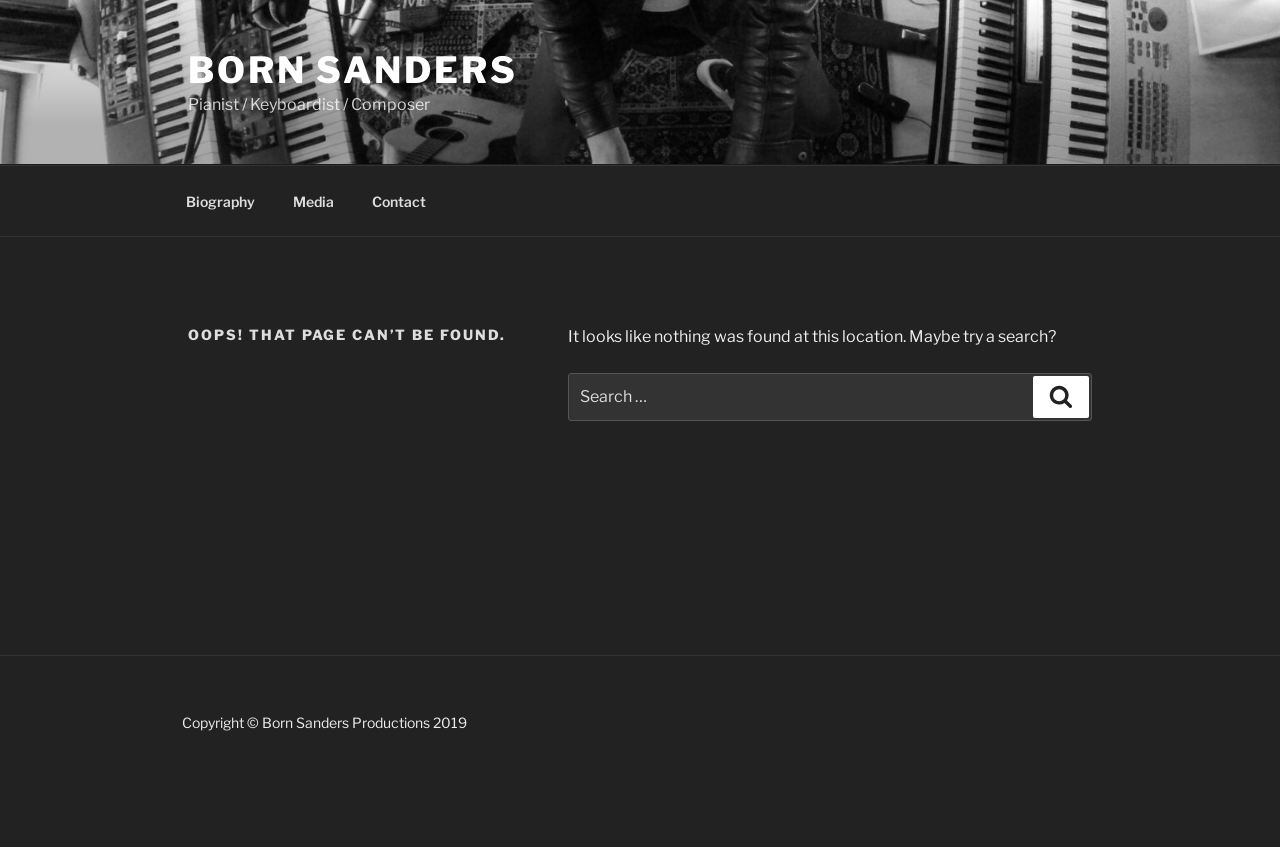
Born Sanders (353, 70)
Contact (399, 201)
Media (313, 201)
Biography (220, 201)
